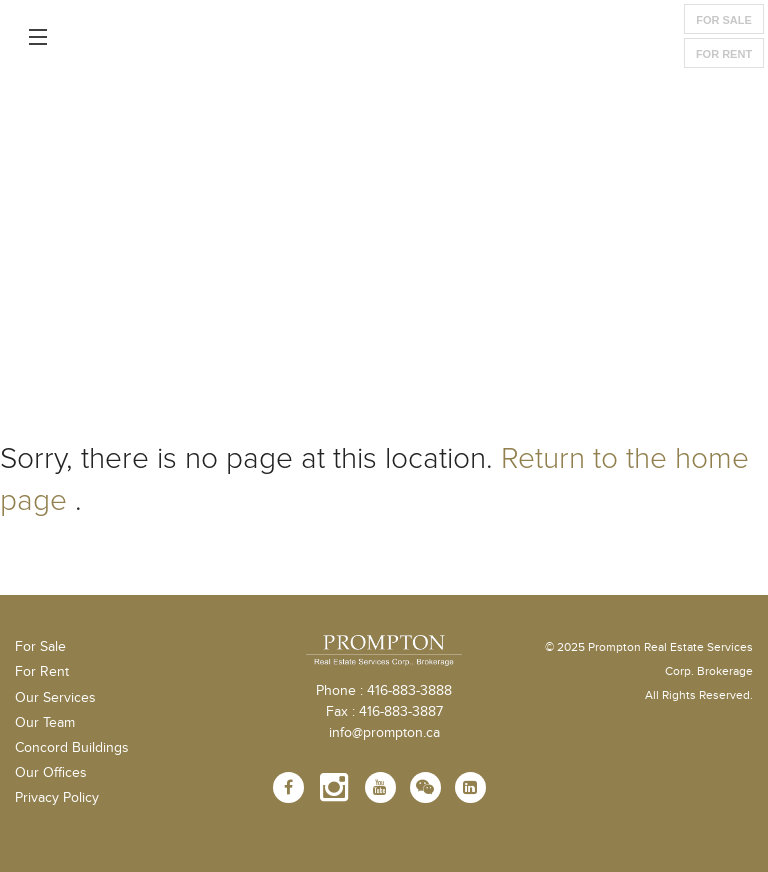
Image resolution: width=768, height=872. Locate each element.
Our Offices (51, 773)
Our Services (55, 698)
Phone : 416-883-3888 (384, 691)
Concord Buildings (72, 748)
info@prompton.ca (384, 733)
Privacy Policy (57, 798)
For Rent (724, 54)
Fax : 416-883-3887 (384, 712)
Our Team (45, 723)
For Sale (724, 20)
